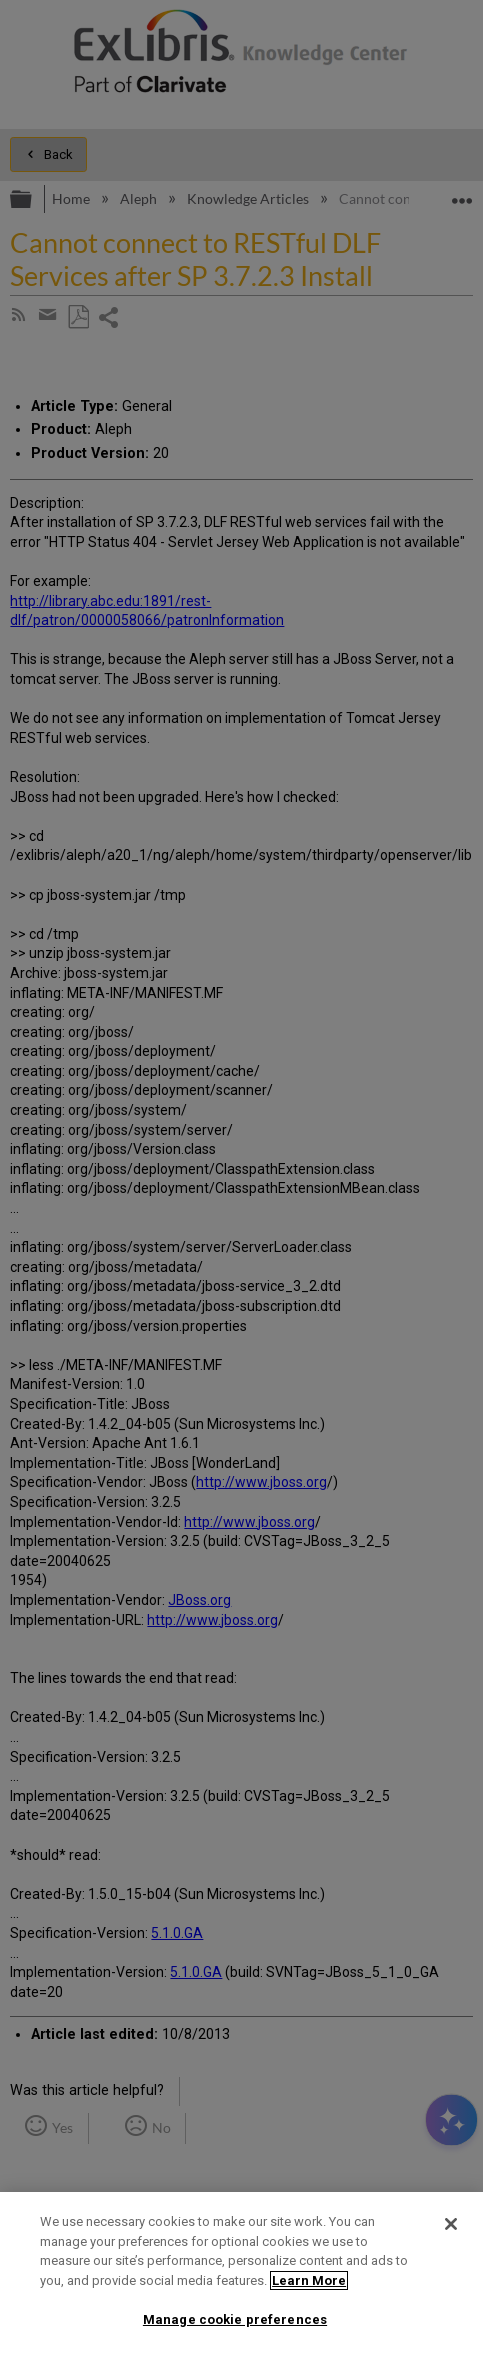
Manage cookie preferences (235, 2319)
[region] (241, 2274)
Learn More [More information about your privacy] (309, 2280)
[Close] (451, 2224)
